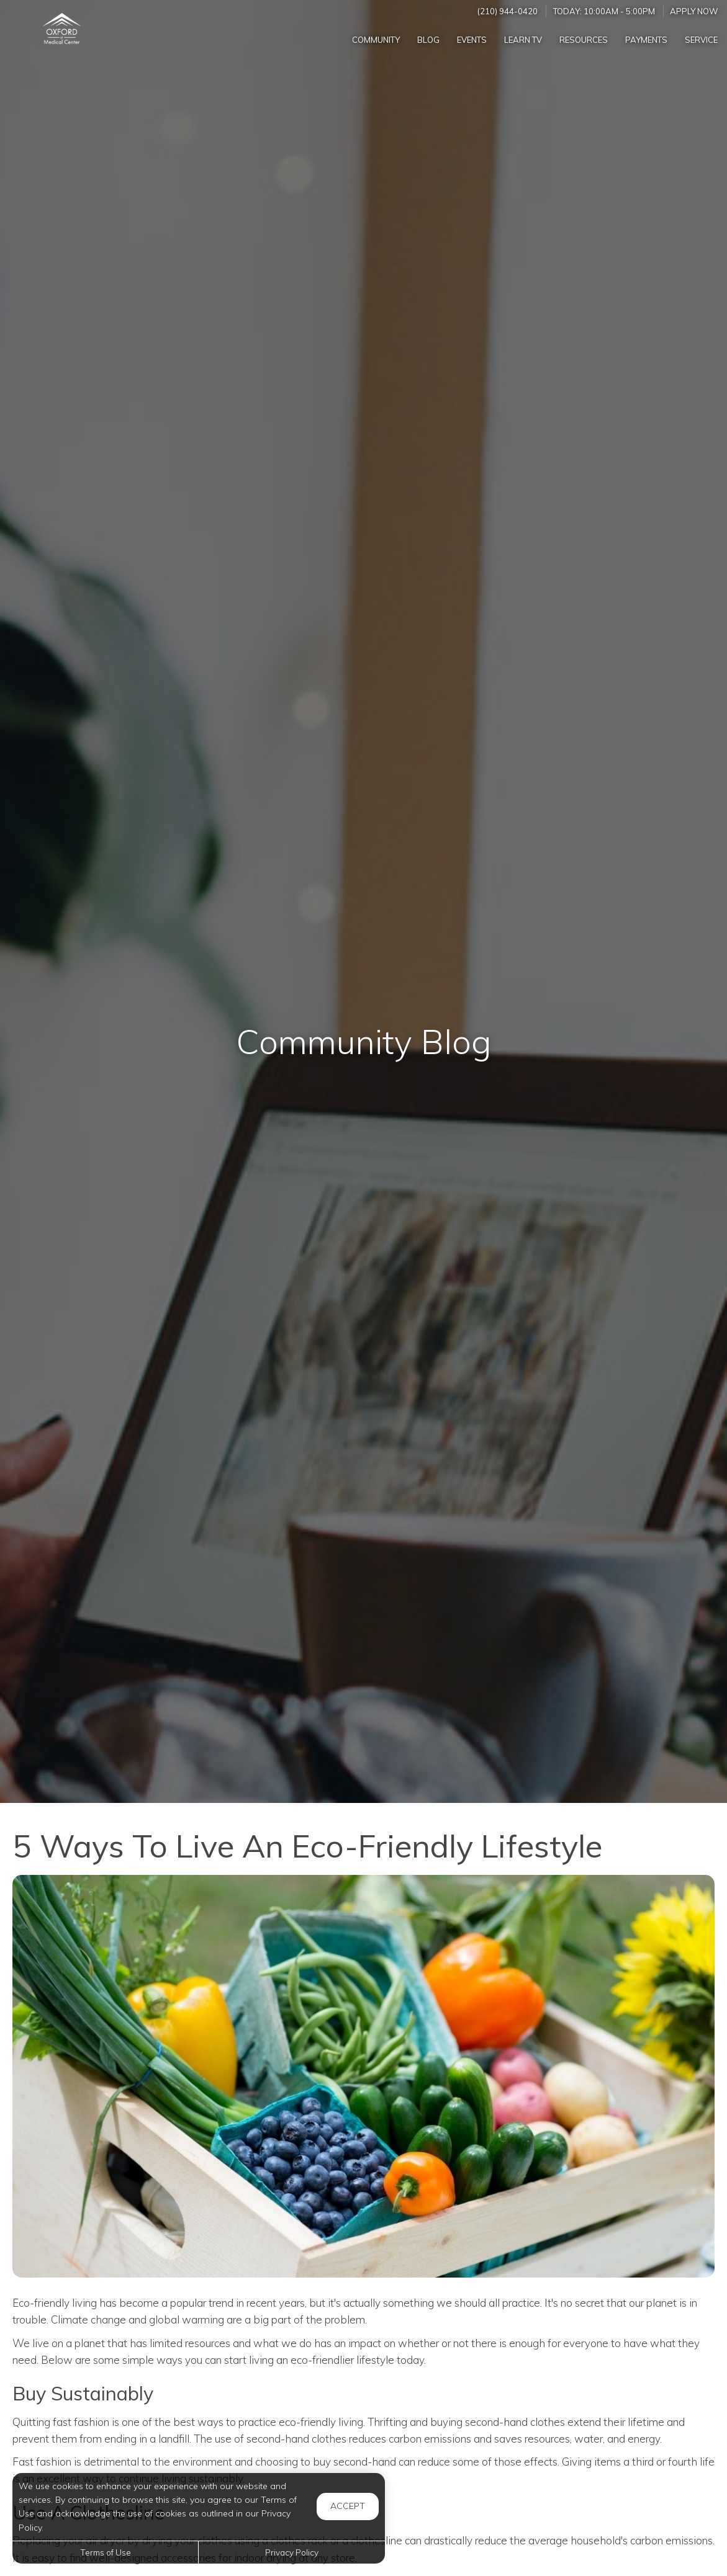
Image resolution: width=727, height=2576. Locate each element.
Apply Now (694, 11)
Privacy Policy (291, 2552)
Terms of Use (105, 2552)
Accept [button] (347, 2505)
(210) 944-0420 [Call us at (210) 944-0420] (507, 11)
